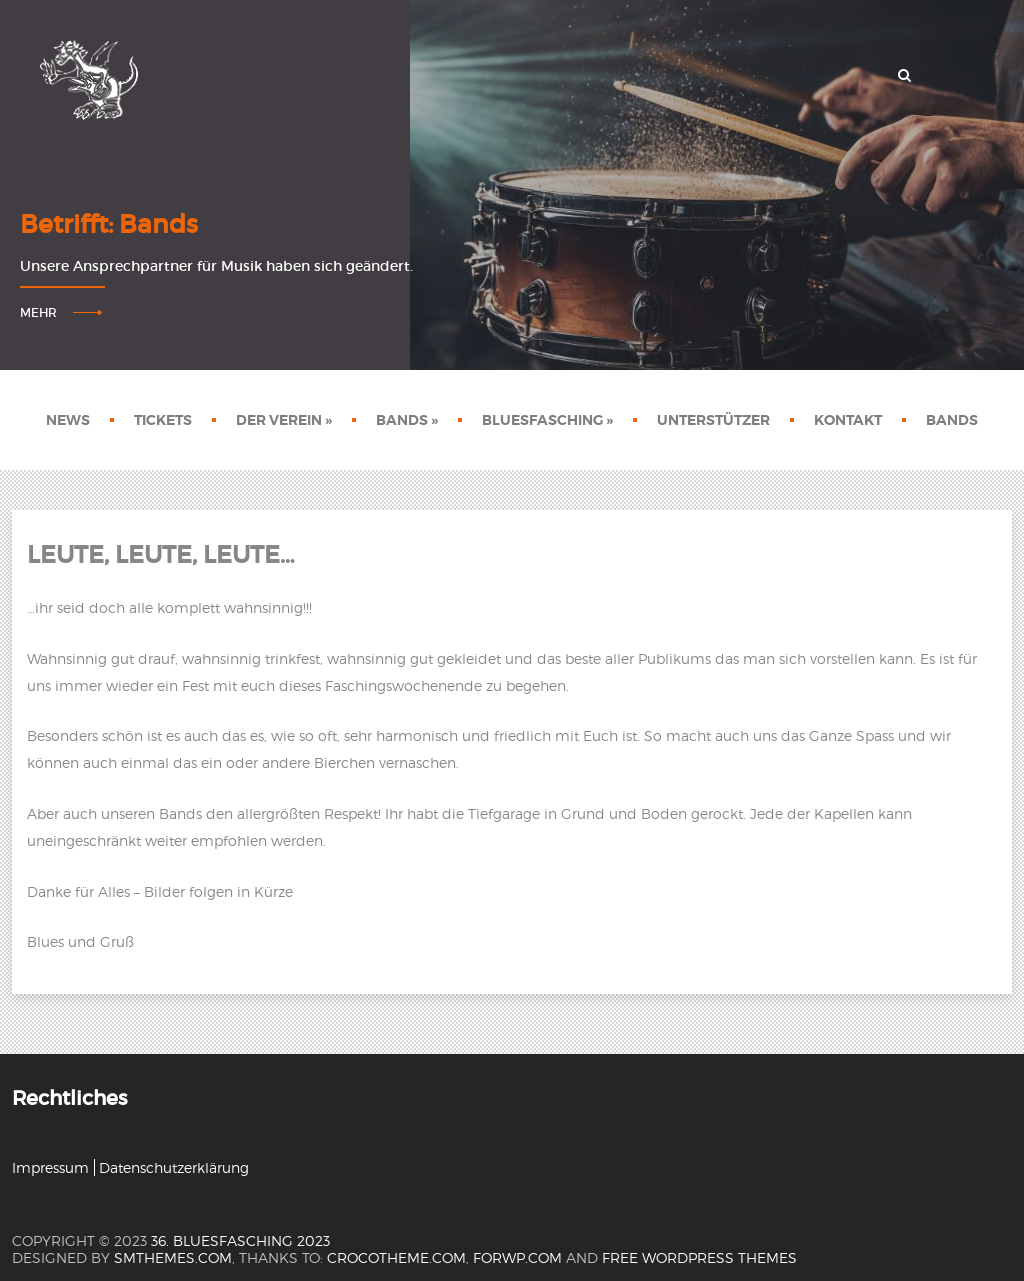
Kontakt (848, 420)
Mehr (38, 312)
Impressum (50, 1167)
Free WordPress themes (699, 1257)
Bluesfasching (547, 420)
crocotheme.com (396, 1257)
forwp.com (517, 1257)
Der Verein (284, 420)
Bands (407, 420)
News (68, 420)
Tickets (163, 420)
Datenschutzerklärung (174, 1167)
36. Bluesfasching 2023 (240, 1240)
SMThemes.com (173, 1257)
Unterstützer (713, 420)
